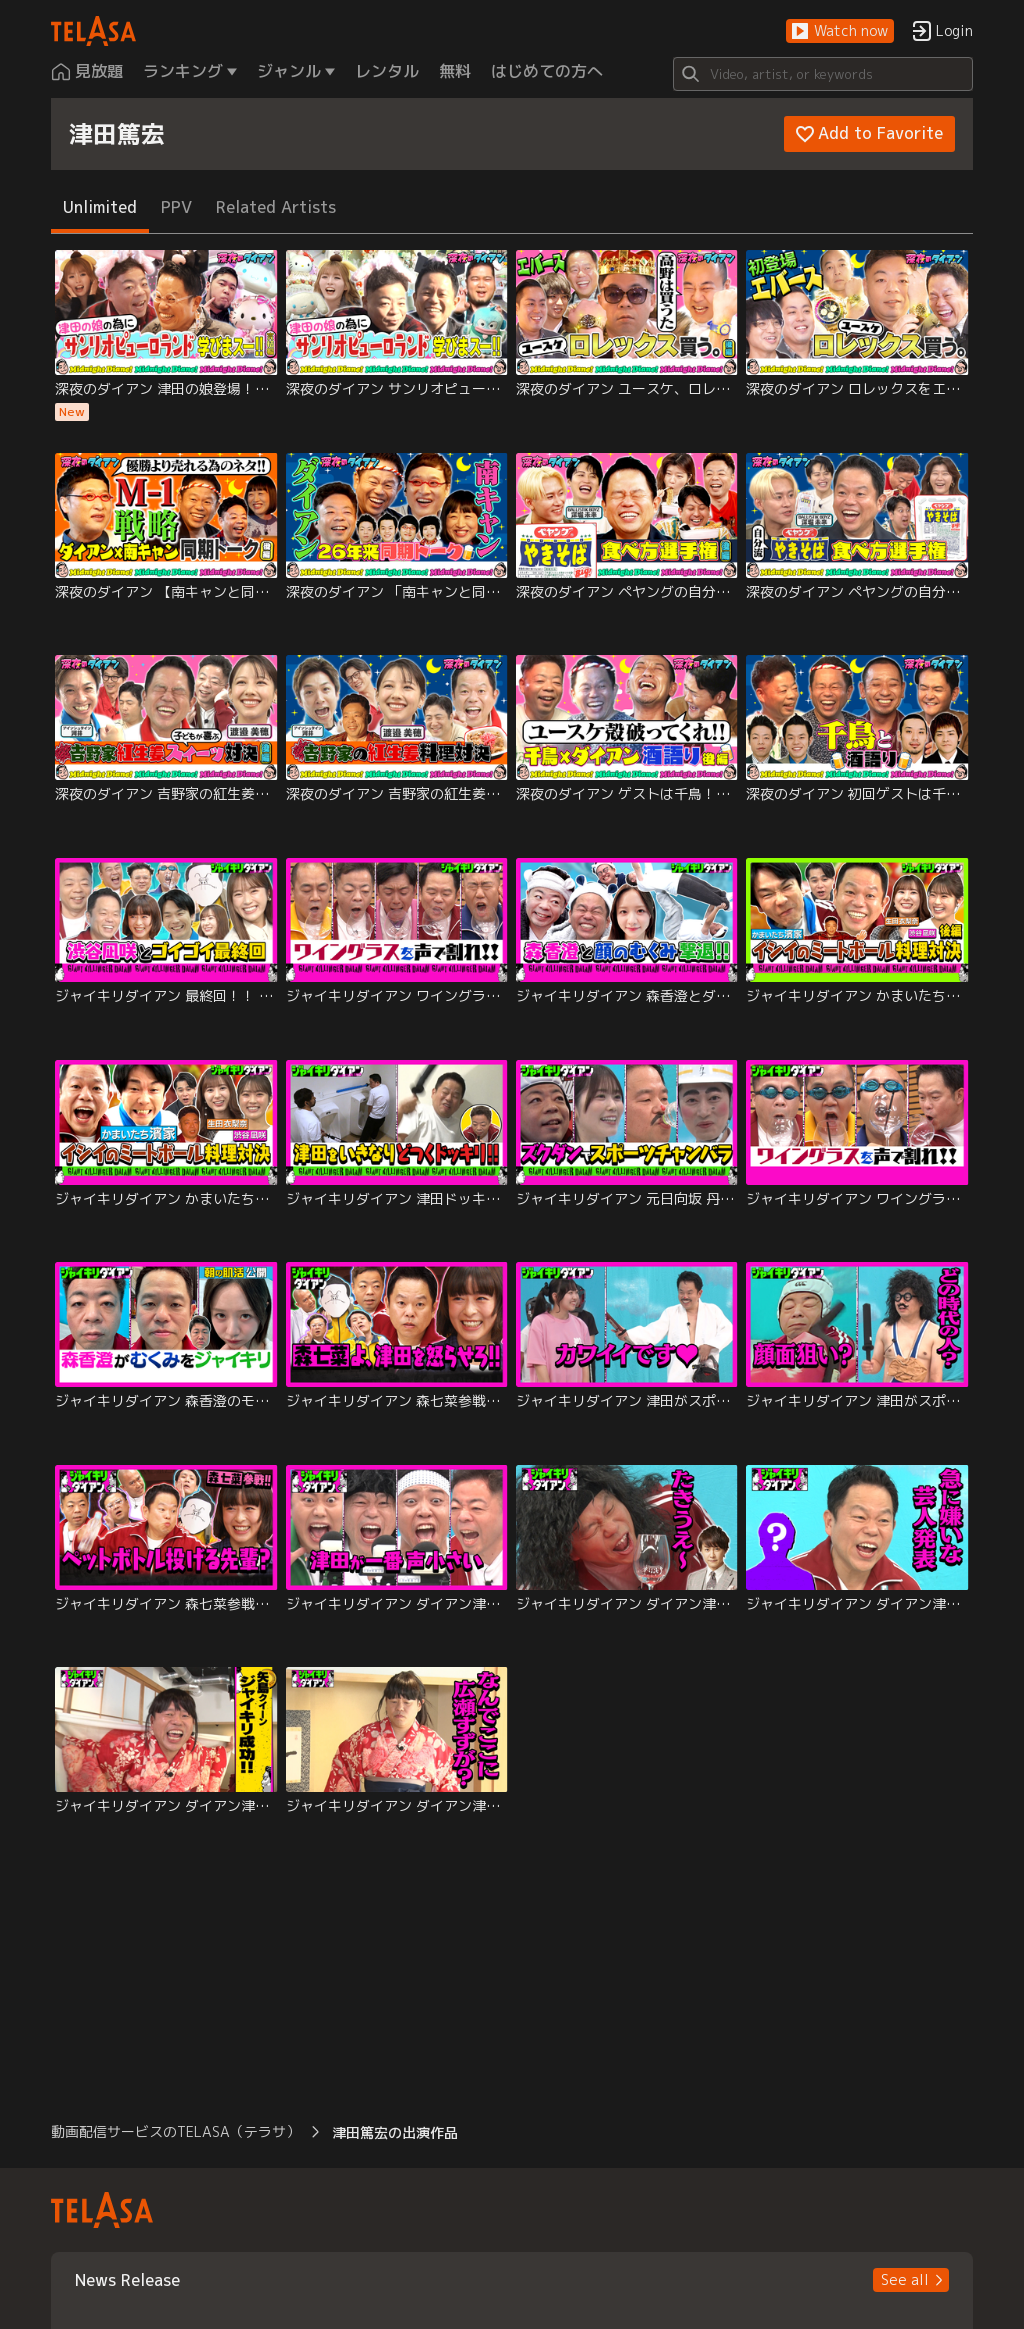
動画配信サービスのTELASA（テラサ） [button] (175, 2131)
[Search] (823, 74)
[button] (840, 31)
